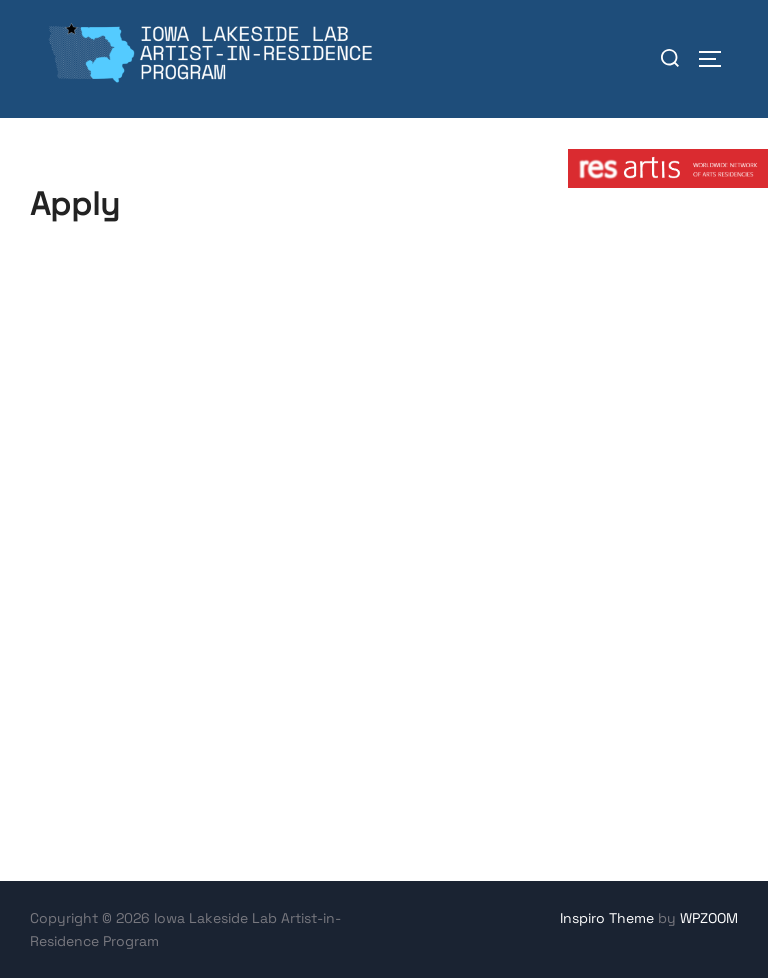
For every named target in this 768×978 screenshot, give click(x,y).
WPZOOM (709, 918)
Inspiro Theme (607, 918)
